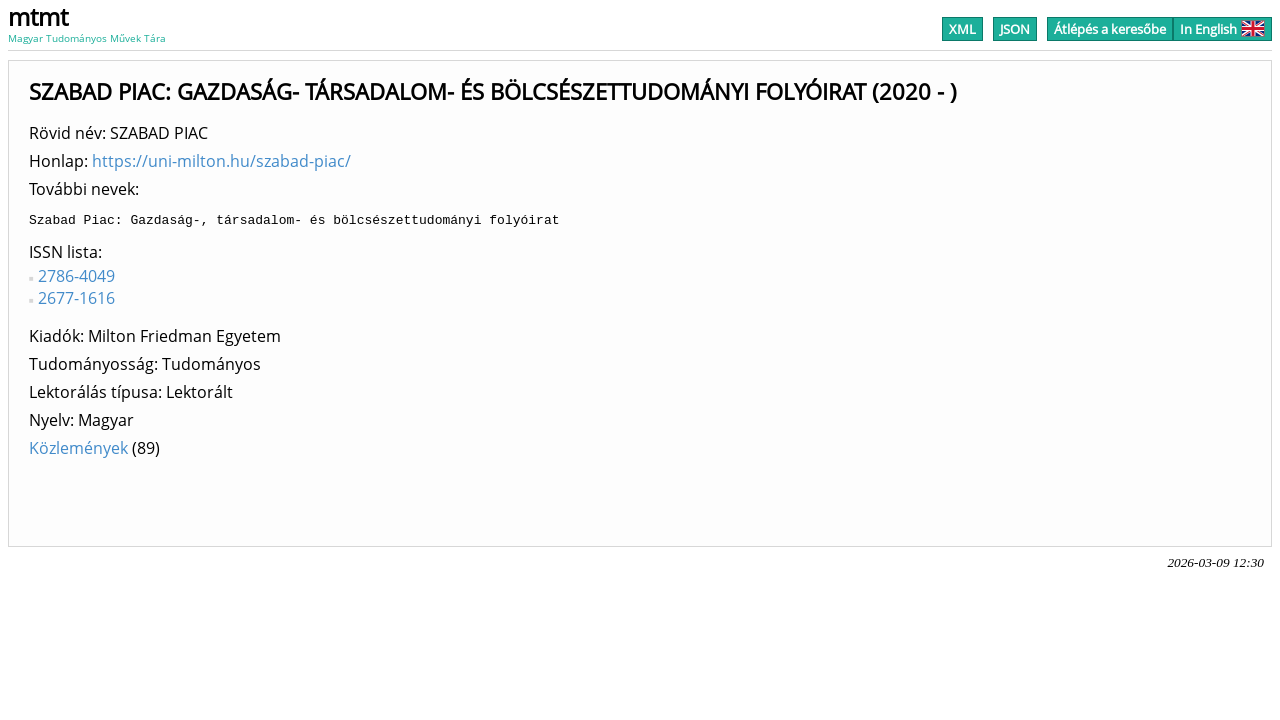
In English (1222, 29)
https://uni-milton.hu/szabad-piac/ (221, 161)
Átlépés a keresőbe (1110, 29)
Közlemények (78, 451)
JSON (1015, 29)
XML (962, 29)
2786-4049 (76, 279)
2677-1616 (76, 301)
